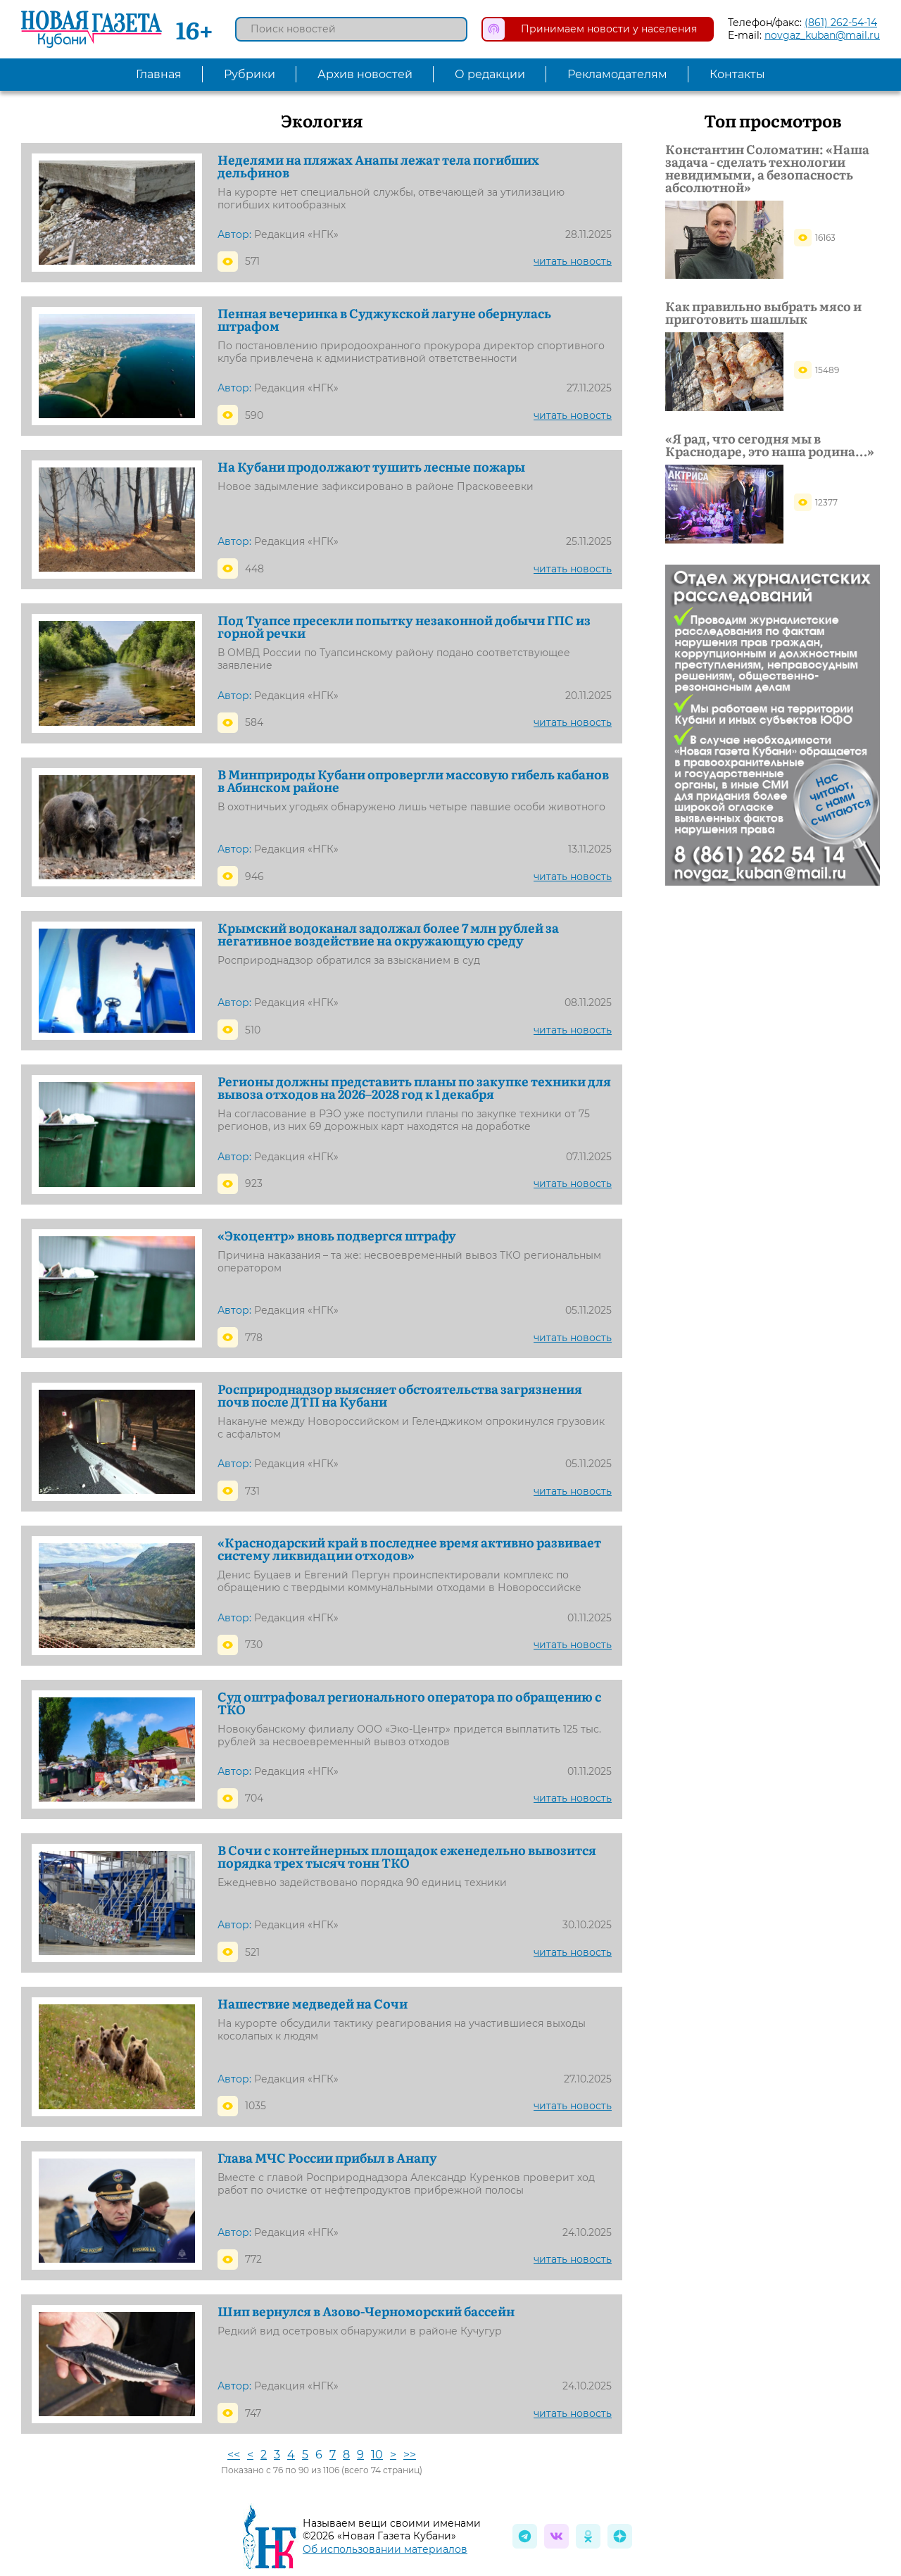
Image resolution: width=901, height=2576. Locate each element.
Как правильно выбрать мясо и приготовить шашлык (763, 312)
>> (409, 2454)
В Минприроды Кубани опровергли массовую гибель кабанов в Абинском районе (413, 780)
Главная (159, 74)
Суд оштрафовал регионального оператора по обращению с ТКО (409, 1703)
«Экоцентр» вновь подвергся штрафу (337, 1235)
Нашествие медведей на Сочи (313, 2003)
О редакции (490, 74)
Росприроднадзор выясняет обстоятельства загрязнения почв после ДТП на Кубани (400, 1395)
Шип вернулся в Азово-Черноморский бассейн (366, 2311)
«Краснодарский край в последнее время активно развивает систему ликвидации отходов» (409, 1549)
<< (233, 2454)
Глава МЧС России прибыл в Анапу (327, 2157)
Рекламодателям (617, 74)
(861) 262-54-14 (841, 22)
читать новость (573, 261)
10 (377, 2454)
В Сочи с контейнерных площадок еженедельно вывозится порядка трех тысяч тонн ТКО (407, 1856)
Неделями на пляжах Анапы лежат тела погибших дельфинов (378, 166)
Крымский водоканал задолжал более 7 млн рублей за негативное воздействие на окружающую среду (388, 934)
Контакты (737, 74)
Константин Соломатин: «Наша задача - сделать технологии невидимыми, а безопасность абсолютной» (767, 168)
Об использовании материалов (385, 2549)
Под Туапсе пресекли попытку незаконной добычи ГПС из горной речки (404, 626)
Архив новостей (364, 74)
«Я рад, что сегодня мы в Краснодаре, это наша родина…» (769, 445)
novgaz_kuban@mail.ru (822, 35)
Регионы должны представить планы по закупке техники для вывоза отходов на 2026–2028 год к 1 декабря (414, 1087)
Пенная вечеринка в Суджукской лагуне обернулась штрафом (384, 319)
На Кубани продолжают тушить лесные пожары (371, 466)
